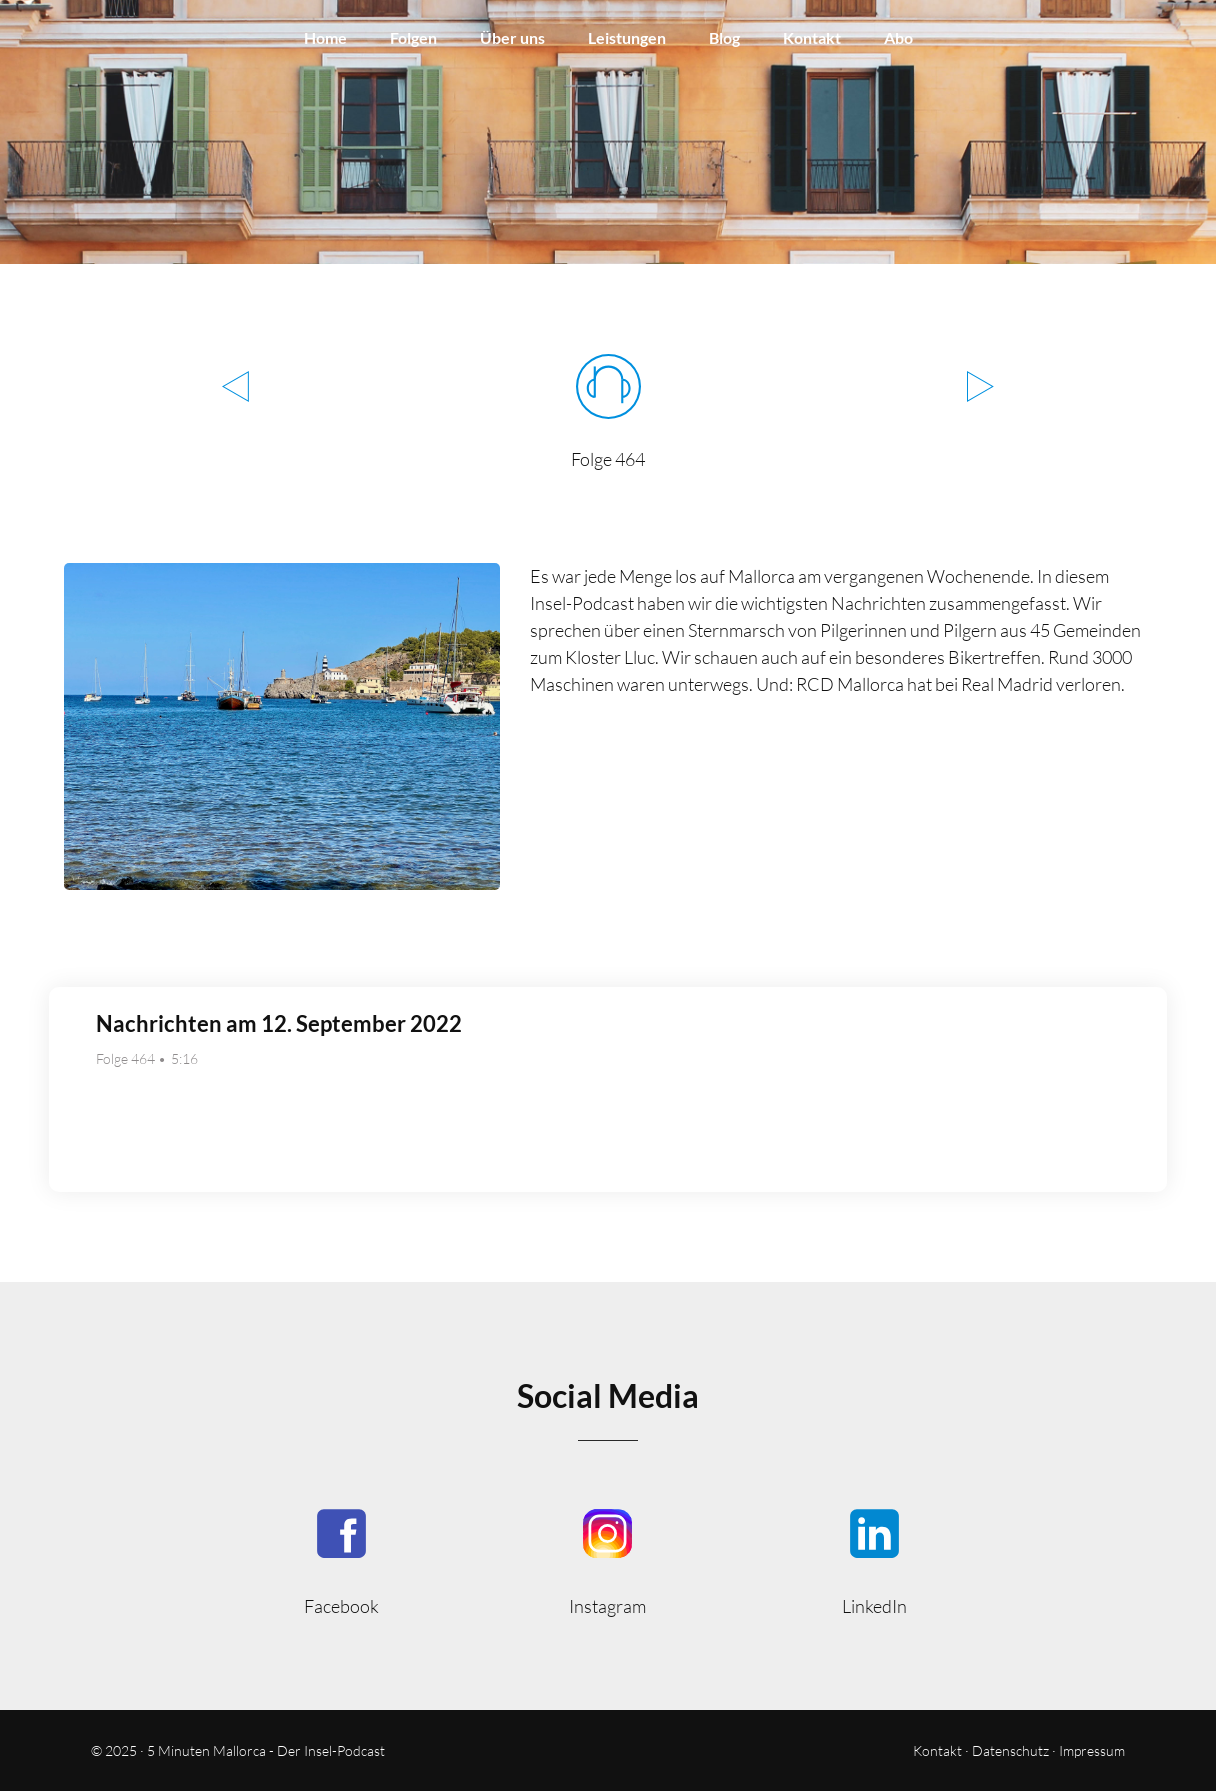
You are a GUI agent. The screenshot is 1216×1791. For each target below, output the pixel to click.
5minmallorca (874, 1560)
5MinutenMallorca (341, 1560)
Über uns (512, 37)
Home (325, 37)
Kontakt (812, 37)
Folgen (413, 37)
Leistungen (627, 37)
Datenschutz (1010, 1750)
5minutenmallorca (608, 1560)
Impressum (1092, 1750)
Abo (898, 37)
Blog (724, 37)
